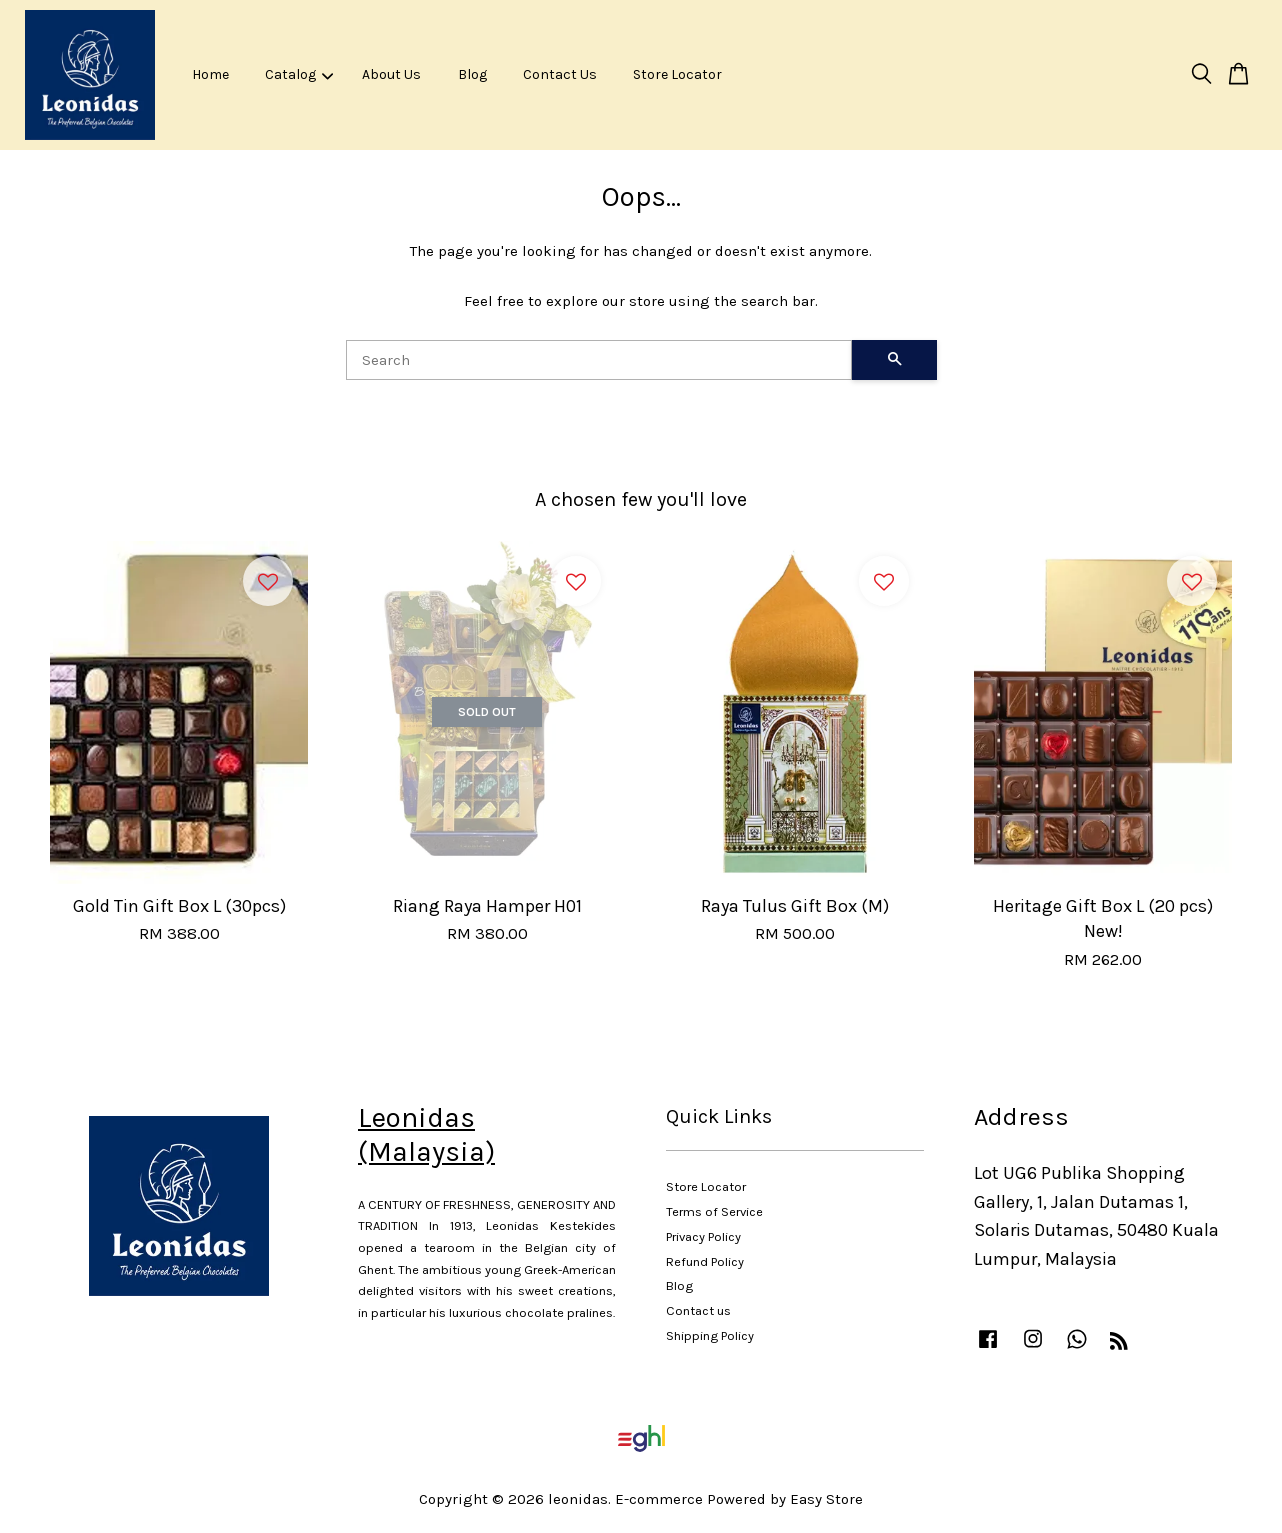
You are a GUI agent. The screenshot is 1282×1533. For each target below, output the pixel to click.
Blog (472, 74)
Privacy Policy (703, 1236)
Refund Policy (705, 1261)
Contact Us (560, 74)
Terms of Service (714, 1211)
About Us (391, 74)
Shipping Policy (710, 1335)
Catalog (299, 74)
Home (210, 74)
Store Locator (677, 74)
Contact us (698, 1310)
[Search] (599, 360)
